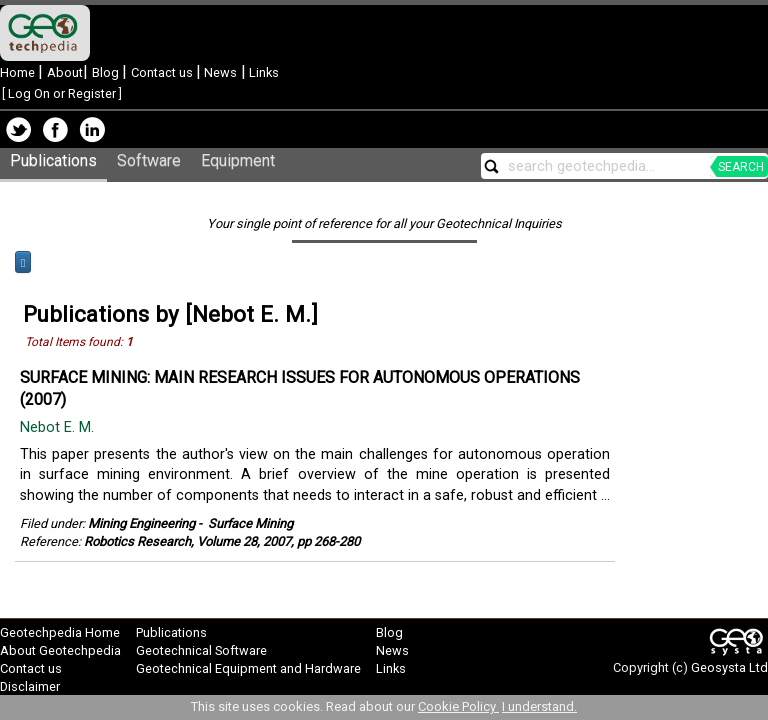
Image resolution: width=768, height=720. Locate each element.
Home (19, 72)
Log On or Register (62, 93)
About (65, 72)
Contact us (163, 72)
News (219, 72)
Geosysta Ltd (729, 667)
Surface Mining (250, 523)
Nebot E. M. (59, 427)
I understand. (539, 706)
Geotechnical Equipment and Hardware (248, 668)
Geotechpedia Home (60, 632)
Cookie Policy (458, 706)
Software (149, 160)
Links (262, 72)
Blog (107, 72)
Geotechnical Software (201, 650)
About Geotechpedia (60, 650)
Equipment (238, 160)
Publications (53, 160)
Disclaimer (30, 686)
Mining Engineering (141, 523)
